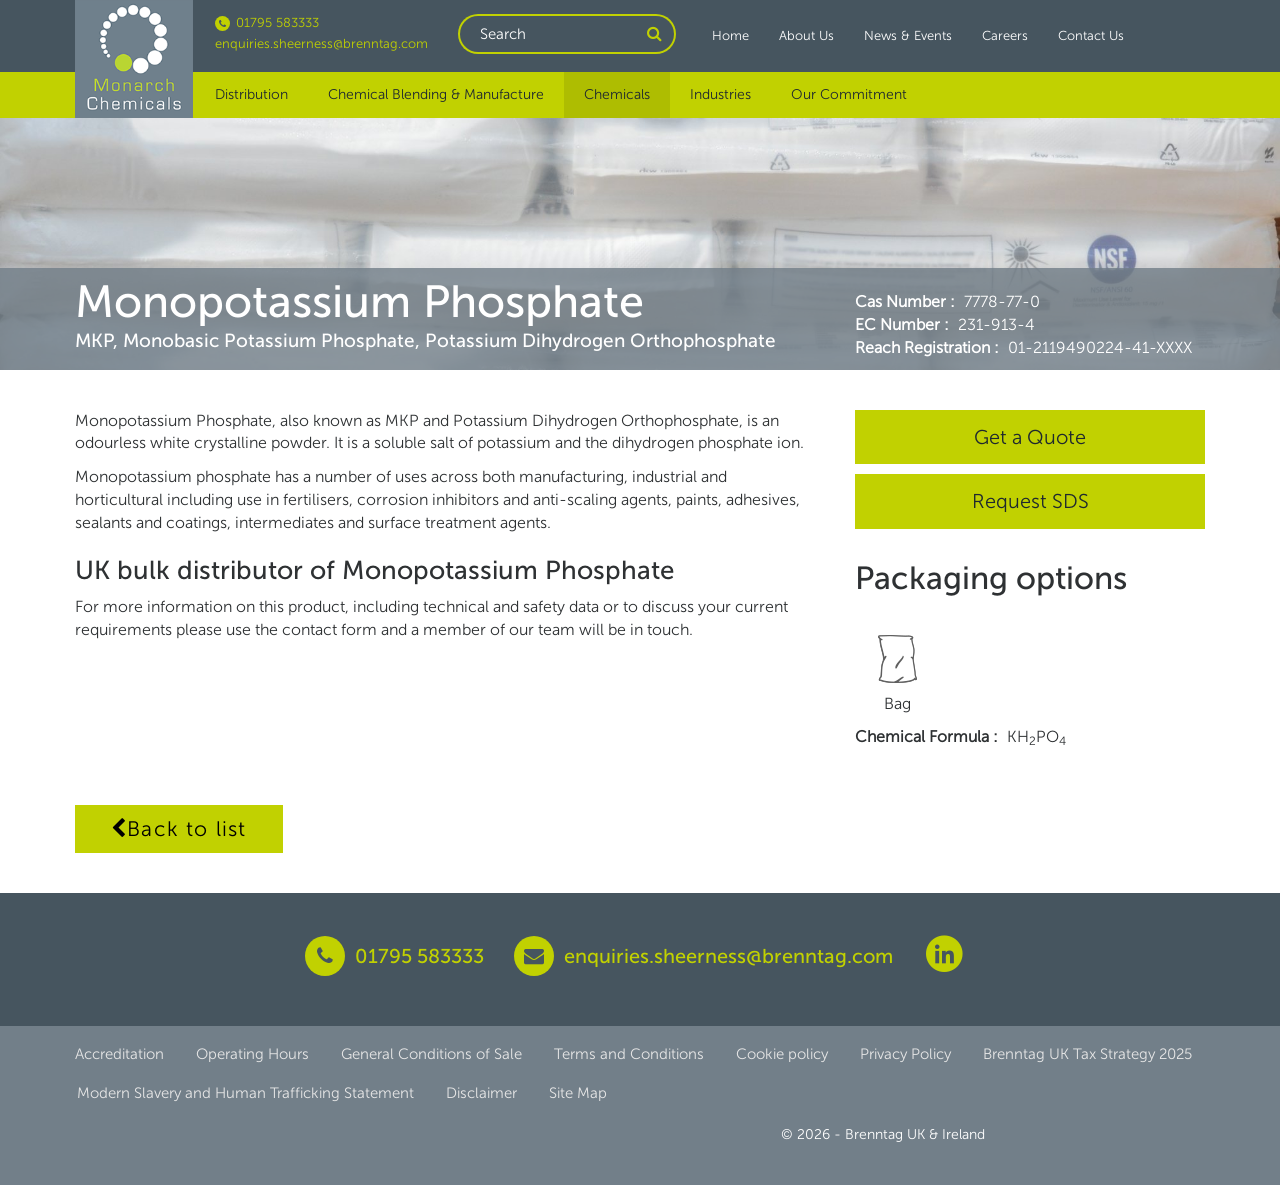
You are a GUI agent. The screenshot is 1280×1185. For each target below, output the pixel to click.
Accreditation (119, 1054)
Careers (1005, 35)
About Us (806, 35)
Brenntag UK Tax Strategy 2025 (1087, 1054)
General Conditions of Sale (431, 1054)
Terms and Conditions (629, 1054)
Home (730, 35)
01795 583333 (267, 22)
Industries (720, 94)
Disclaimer (481, 1093)
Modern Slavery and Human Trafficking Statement (245, 1093)
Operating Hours (252, 1054)
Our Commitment (849, 94)
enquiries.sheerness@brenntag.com (321, 43)
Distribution (251, 94)
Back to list (179, 828)
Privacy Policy (905, 1054)
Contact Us (1091, 35)
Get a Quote (1030, 437)
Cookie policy (782, 1054)
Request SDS (1030, 501)
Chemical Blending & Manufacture (436, 94)
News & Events (908, 35)
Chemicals (617, 94)
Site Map (578, 1093)
